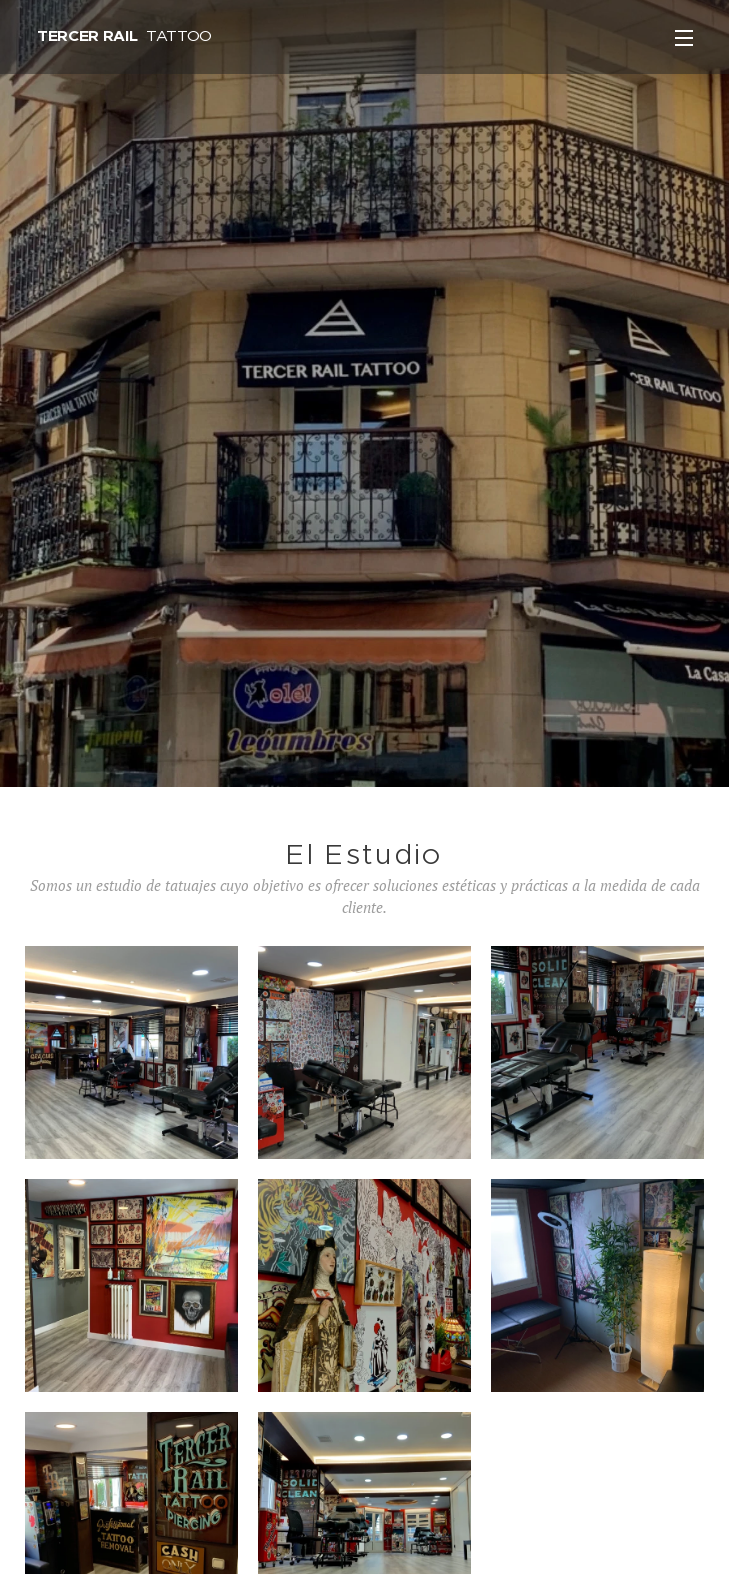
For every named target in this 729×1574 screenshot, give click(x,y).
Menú (684, 38)
